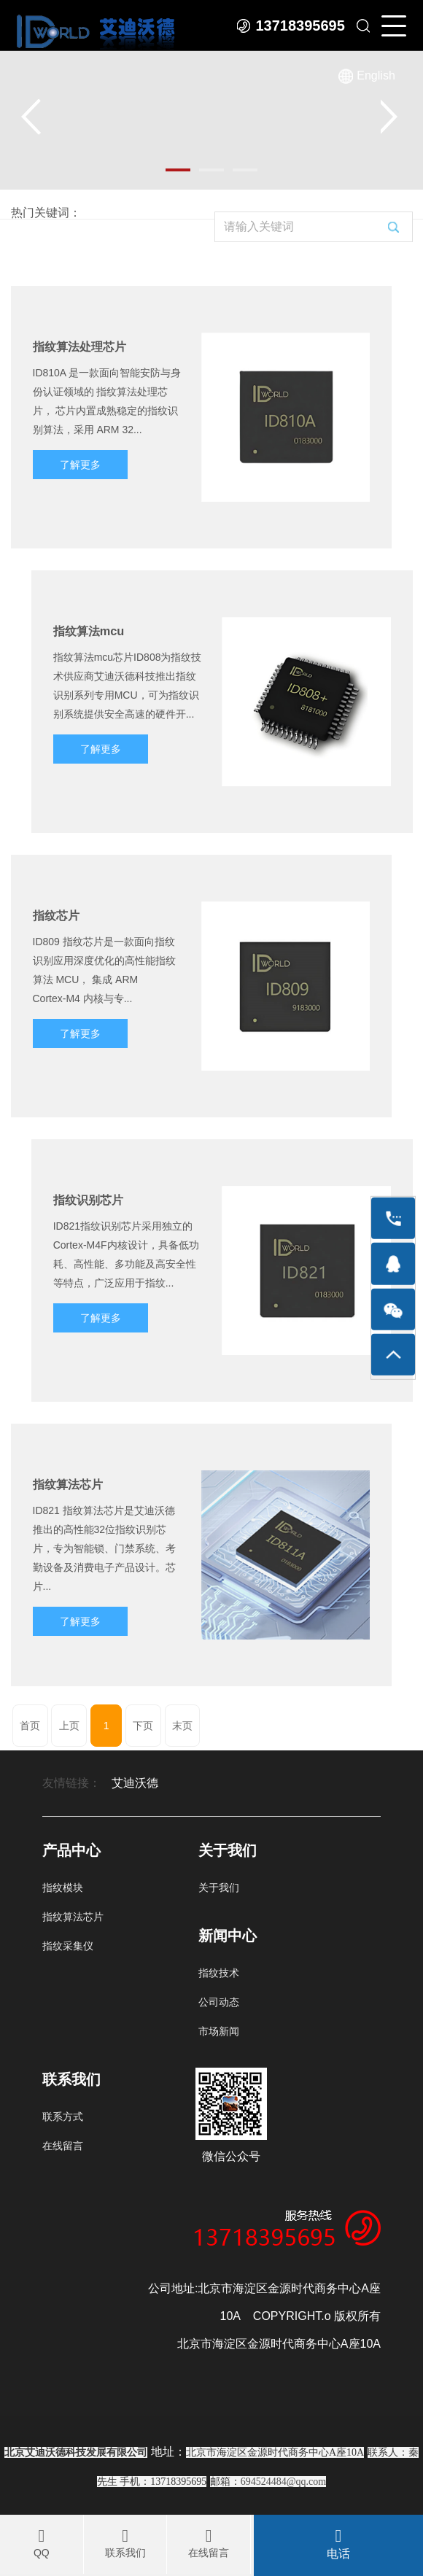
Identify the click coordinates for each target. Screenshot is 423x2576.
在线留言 (62, 2146)
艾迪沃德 (135, 1783)
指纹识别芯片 (88, 1199)
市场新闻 (218, 2031)
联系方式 (62, 2116)
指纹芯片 (56, 915)
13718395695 (299, 26)
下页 (143, 1725)
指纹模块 (62, 1887)
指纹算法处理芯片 (79, 346)
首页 (30, 1725)
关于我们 (218, 1887)
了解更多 (80, 464)
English (376, 76)
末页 (182, 1725)
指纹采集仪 (67, 1946)
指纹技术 (218, 1973)
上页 (69, 1725)
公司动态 (218, 2002)
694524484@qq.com (284, 2481)
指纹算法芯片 (68, 1484)
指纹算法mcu (89, 630)
